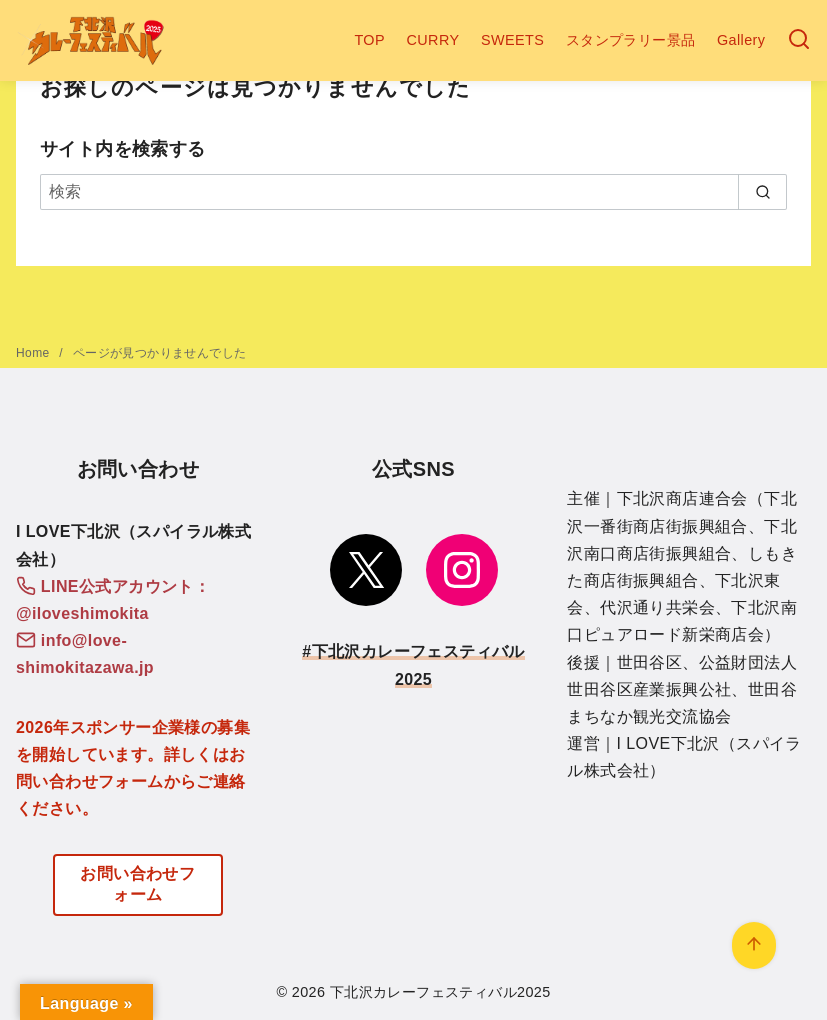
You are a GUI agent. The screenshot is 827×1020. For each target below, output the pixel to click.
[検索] (799, 40)
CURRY (433, 40)
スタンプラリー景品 (631, 40)
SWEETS (512, 40)
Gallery (741, 40)
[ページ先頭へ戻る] (754, 945)
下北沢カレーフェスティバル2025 (440, 992)
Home (34, 353)
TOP (369, 40)
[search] (762, 192)
